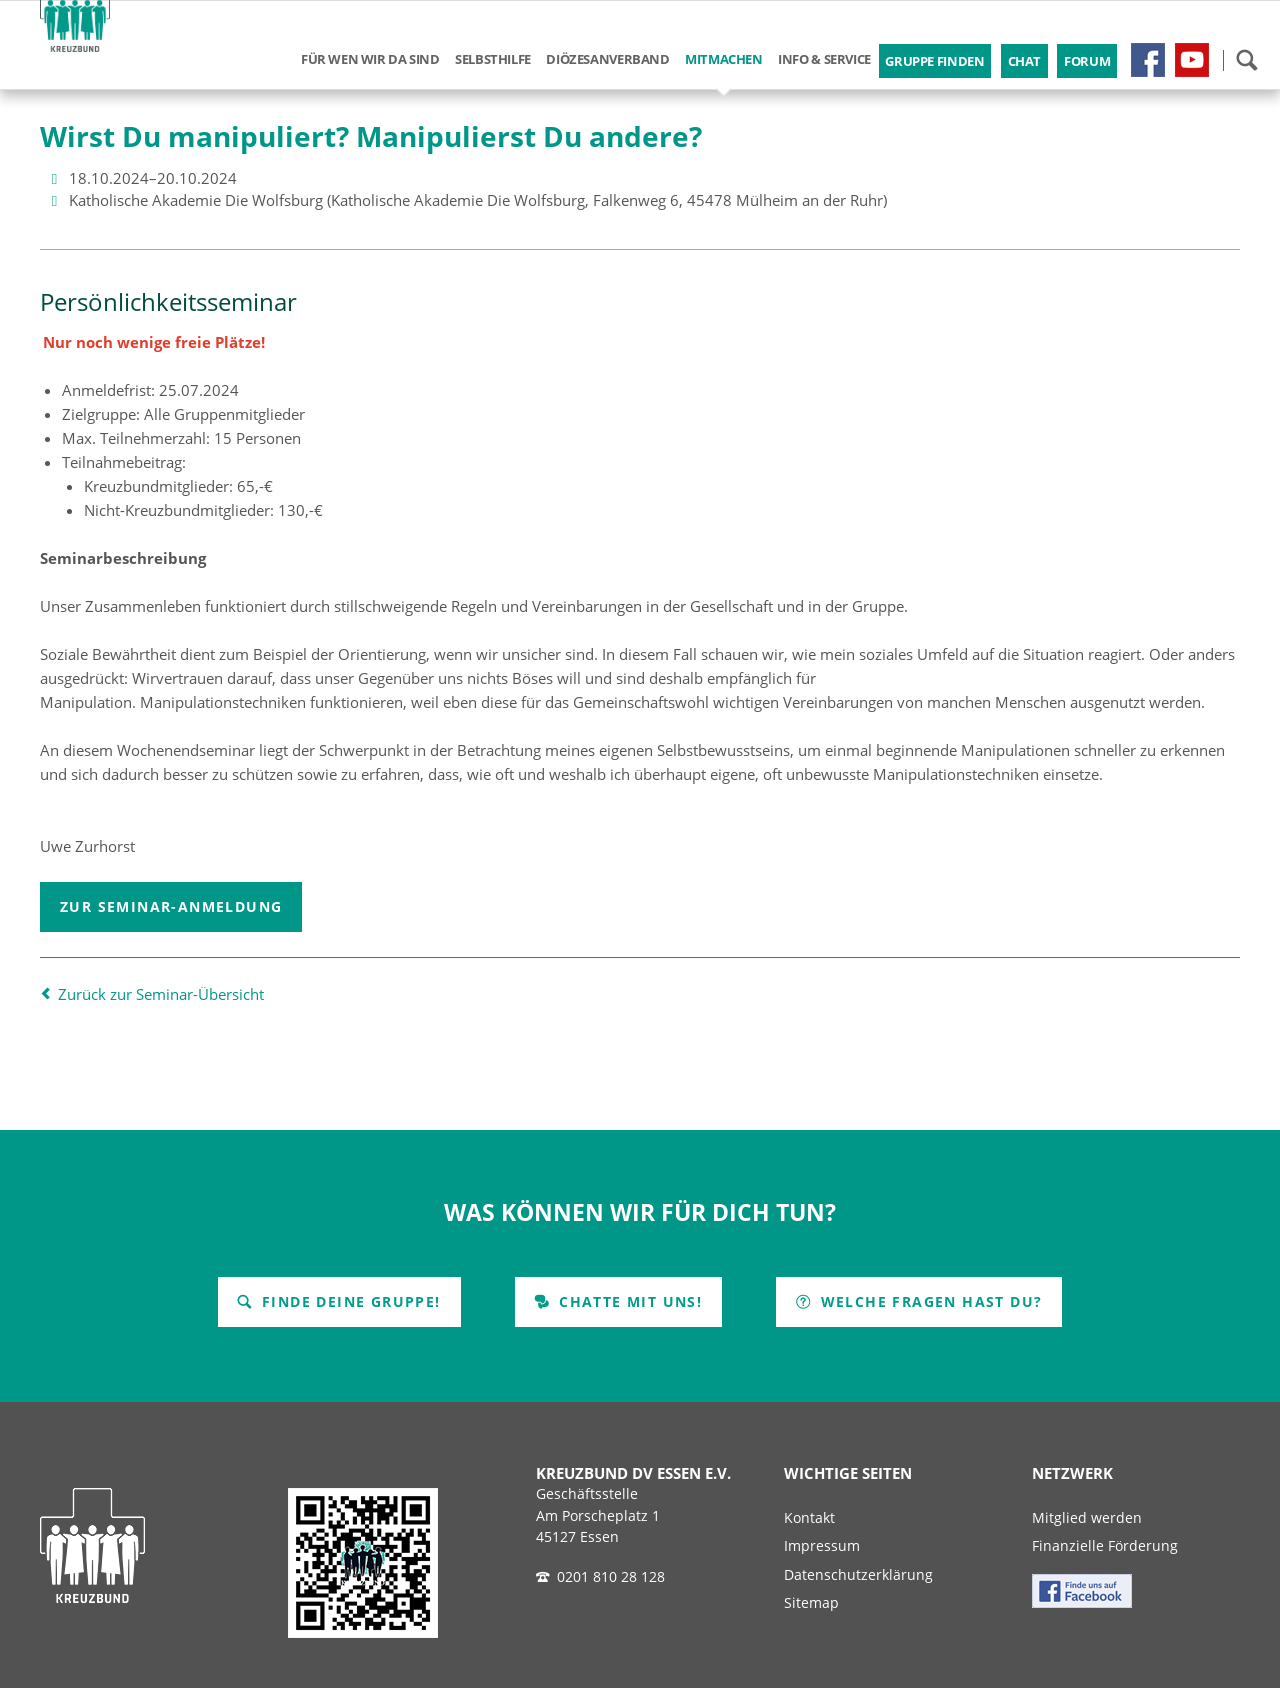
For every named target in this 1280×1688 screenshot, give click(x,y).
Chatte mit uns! (628, 1301)
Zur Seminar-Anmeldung (171, 906)
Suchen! (1246, 60)
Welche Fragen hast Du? (928, 1301)
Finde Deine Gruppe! (349, 1301)
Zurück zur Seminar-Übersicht (161, 994)
